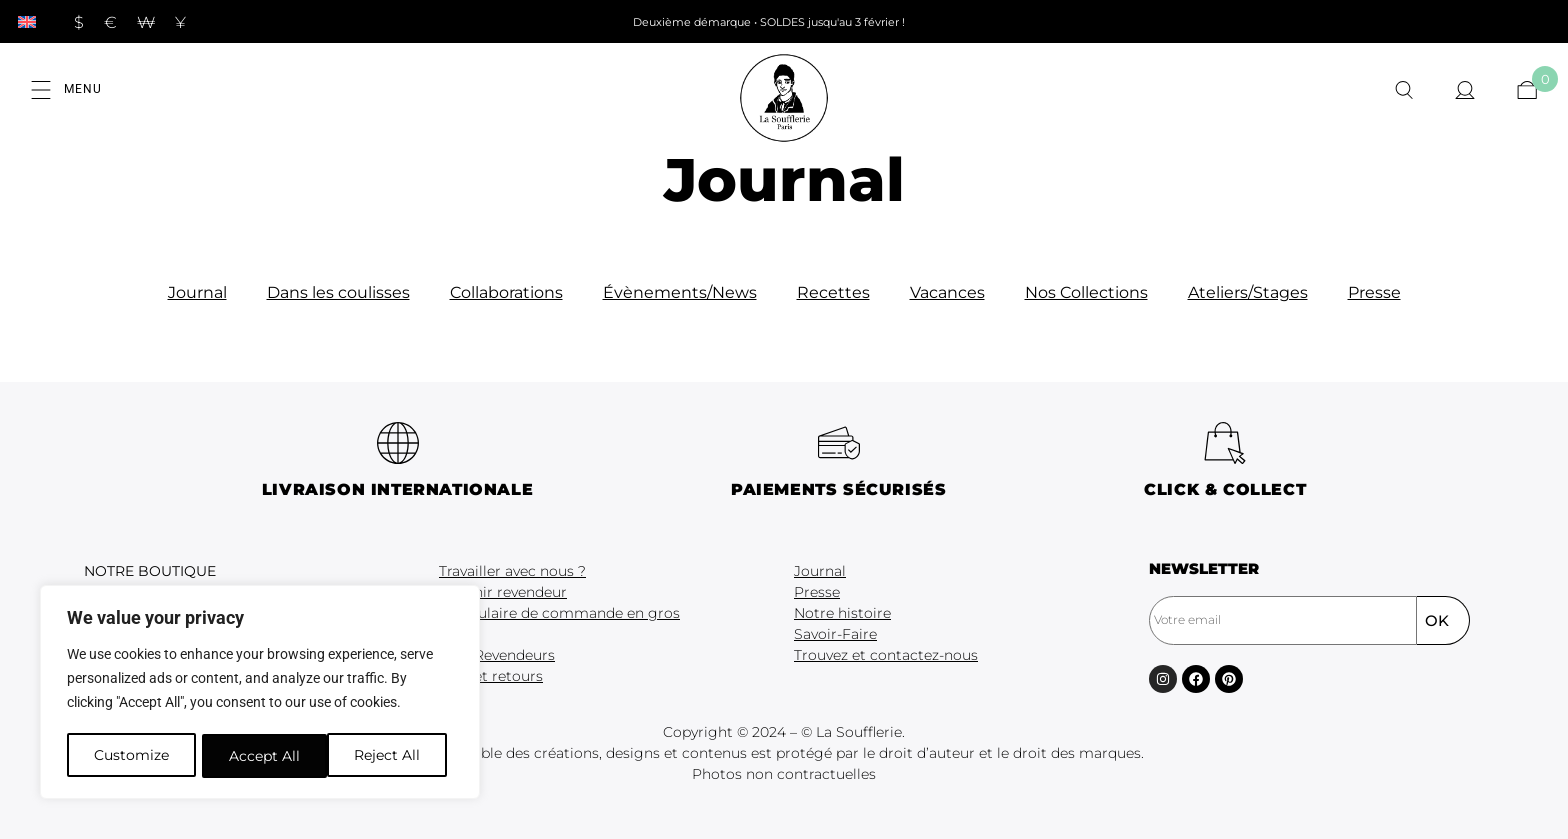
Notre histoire (842, 613)
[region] (260, 694)
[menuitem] (27, 21)
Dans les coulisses (338, 292)
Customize (130, 756)
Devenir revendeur (503, 592)
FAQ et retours (491, 676)
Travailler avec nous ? (512, 571)
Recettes (833, 292)
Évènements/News (680, 292)
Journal (197, 292)
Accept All (391, 756)
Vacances (947, 292)
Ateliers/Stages (1248, 292)
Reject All (262, 756)
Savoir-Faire (835, 634)
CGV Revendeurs (497, 655)
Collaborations (506, 292)
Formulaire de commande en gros (559, 613)
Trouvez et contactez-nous (886, 655)
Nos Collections (1086, 292)
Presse (1374, 292)
